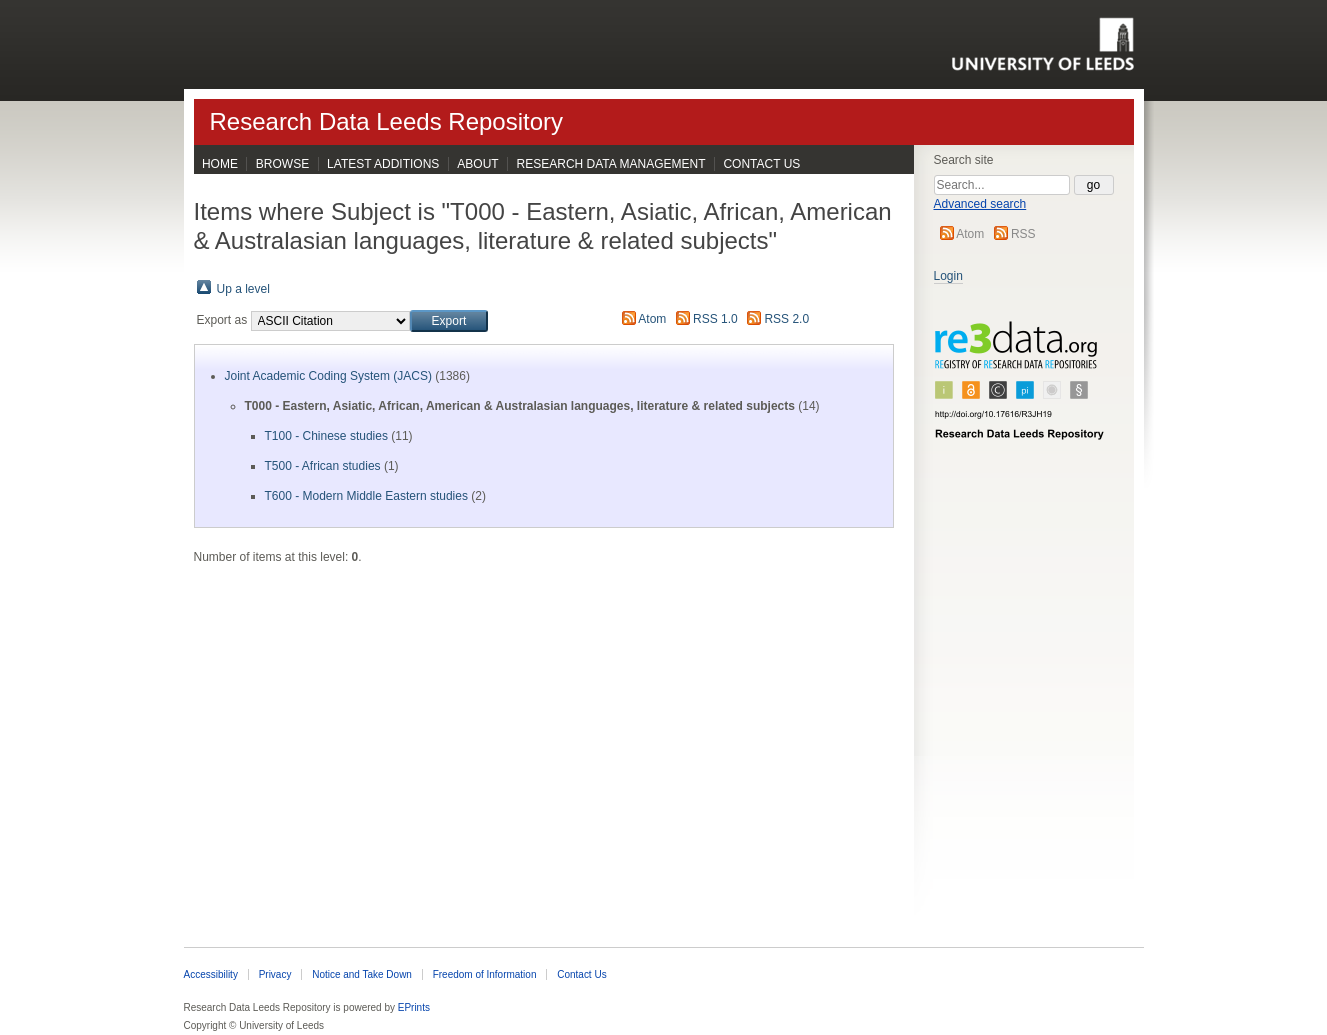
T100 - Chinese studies (326, 436)
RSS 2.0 (786, 319)
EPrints (414, 1007)
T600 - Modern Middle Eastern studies (366, 496)
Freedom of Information (485, 974)
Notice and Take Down (362, 974)
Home (220, 164)
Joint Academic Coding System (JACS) (328, 376)
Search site (964, 160)
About (477, 164)
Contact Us (761, 164)
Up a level (243, 289)
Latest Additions (383, 164)
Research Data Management (611, 164)
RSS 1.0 (715, 319)
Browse (282, 164)
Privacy (275, 974)
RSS (1023, 234)
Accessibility (211, 974)
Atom (970, 234)
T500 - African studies (323, 466)
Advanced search (980, 204)
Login (948, 276)
